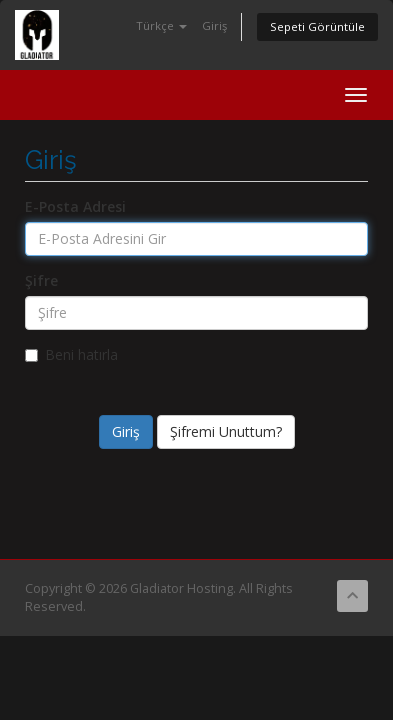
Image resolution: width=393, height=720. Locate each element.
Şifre (41, 280)
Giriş (214, 25)
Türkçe (161, 25)
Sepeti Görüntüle (317, 26)
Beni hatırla (71, 354)
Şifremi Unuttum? (226, 431)
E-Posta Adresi (75, 206)
